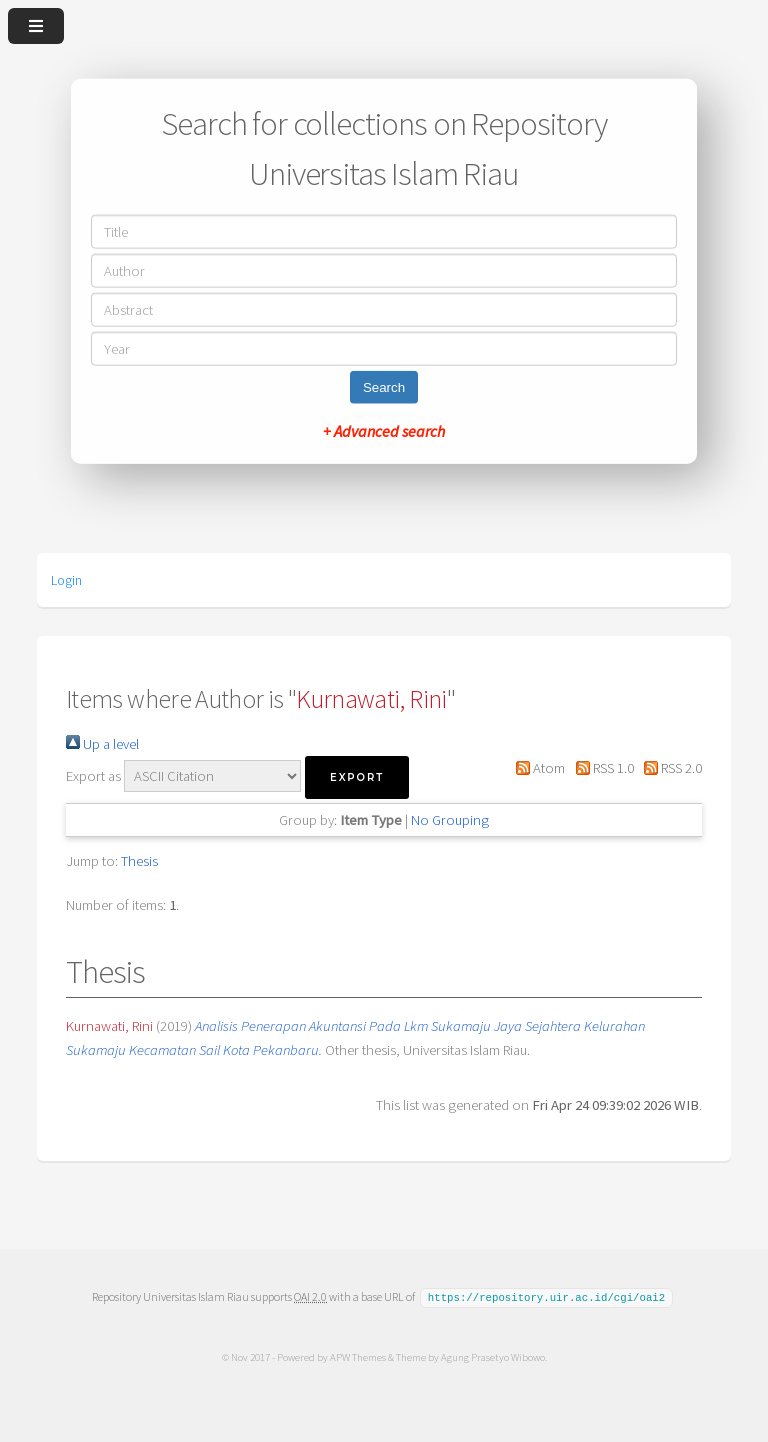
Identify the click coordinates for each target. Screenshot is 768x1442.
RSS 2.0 (669, 768)
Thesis (139, 861)
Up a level (102, 744)
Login (66, 580)
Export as (93, 776)
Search (384, 386)
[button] (357, 777)
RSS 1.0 (600, 768)
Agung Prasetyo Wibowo (492, 1356)
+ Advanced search (384, 430)
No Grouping (450, 820)
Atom (537, 768)
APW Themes (357, 1356)
